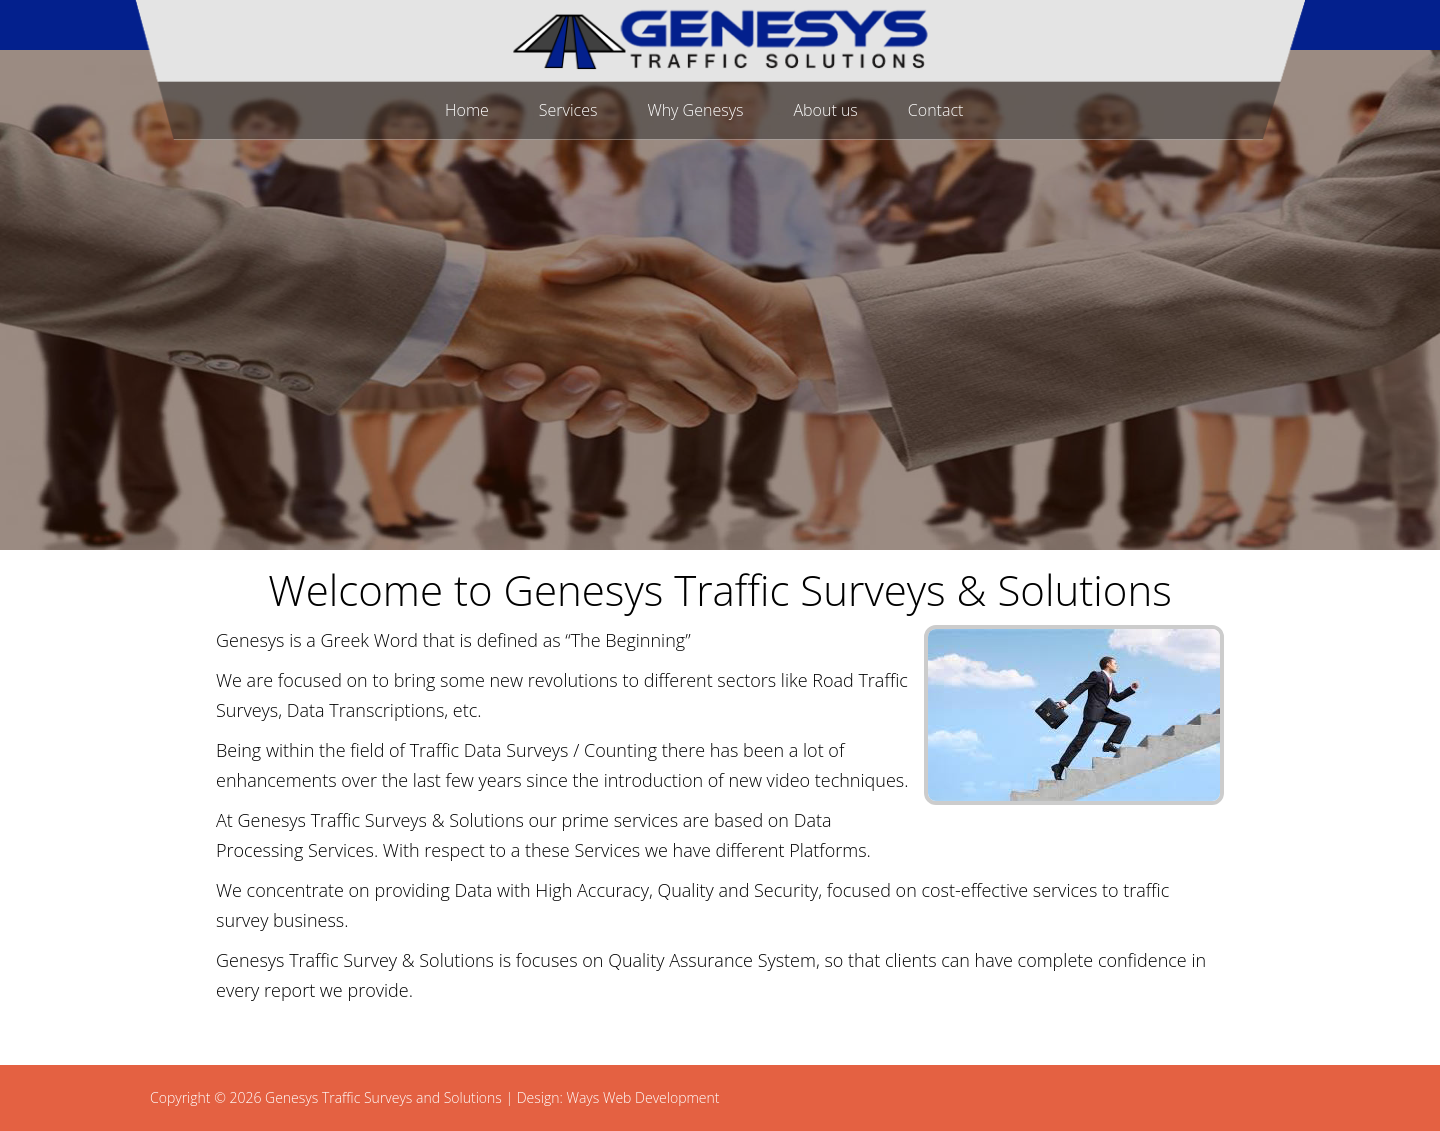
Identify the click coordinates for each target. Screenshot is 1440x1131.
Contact (936, 110)
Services (568, 110)
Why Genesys (695, 110)
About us (825, 110)
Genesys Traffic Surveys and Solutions (383, 1097)
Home (467, 110)
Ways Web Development (642, 1097)
